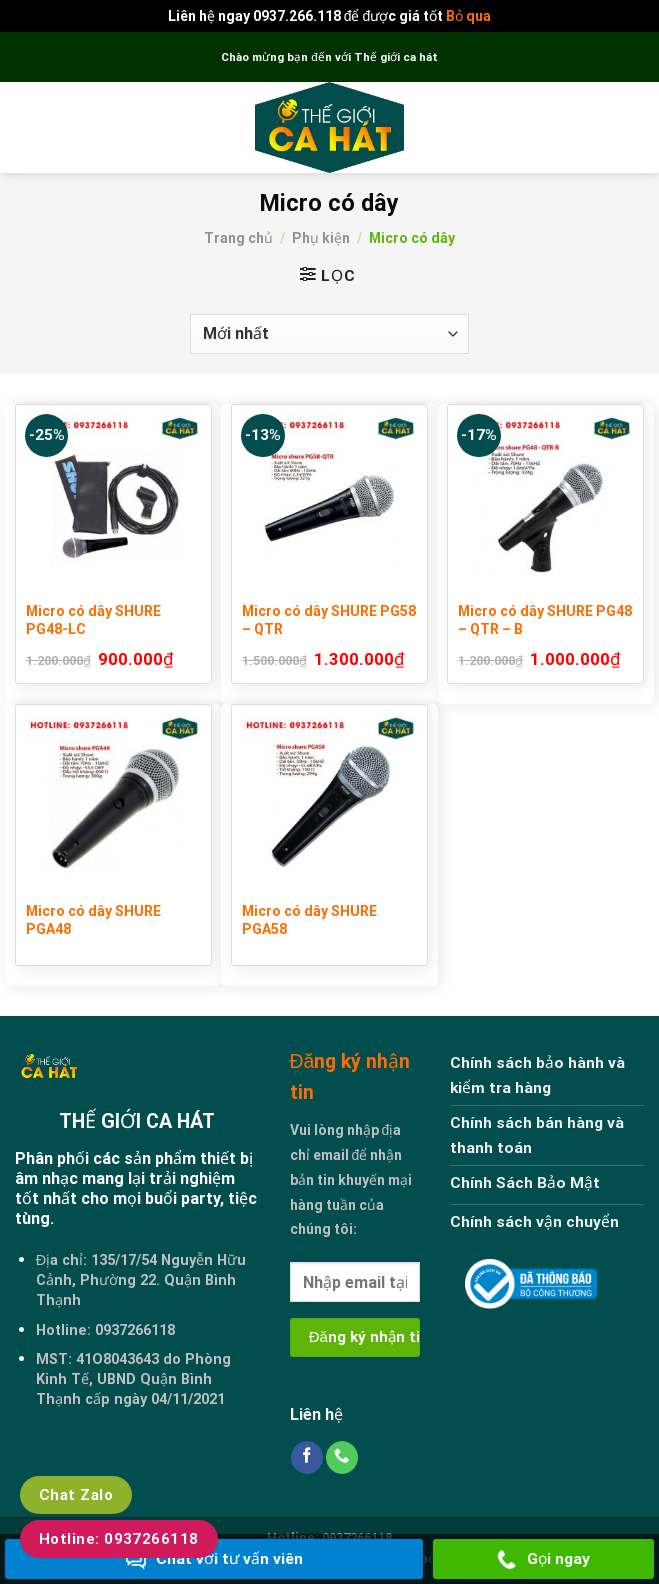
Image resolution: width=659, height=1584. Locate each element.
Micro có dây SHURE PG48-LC (93, 620)
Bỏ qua (468, 16)
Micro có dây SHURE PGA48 (93, 920)
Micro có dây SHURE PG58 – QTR (329, 620)
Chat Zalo (76, 1495)
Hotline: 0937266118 (119, 1539)
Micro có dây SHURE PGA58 (309, 920)
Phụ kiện (321, 238)
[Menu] (27, 128)
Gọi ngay (543, 1560)
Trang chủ (238, 238)
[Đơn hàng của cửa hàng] (329, 334)
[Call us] (342, 1457)
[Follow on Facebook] (307, 1457)
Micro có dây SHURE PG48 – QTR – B (545, 620)
